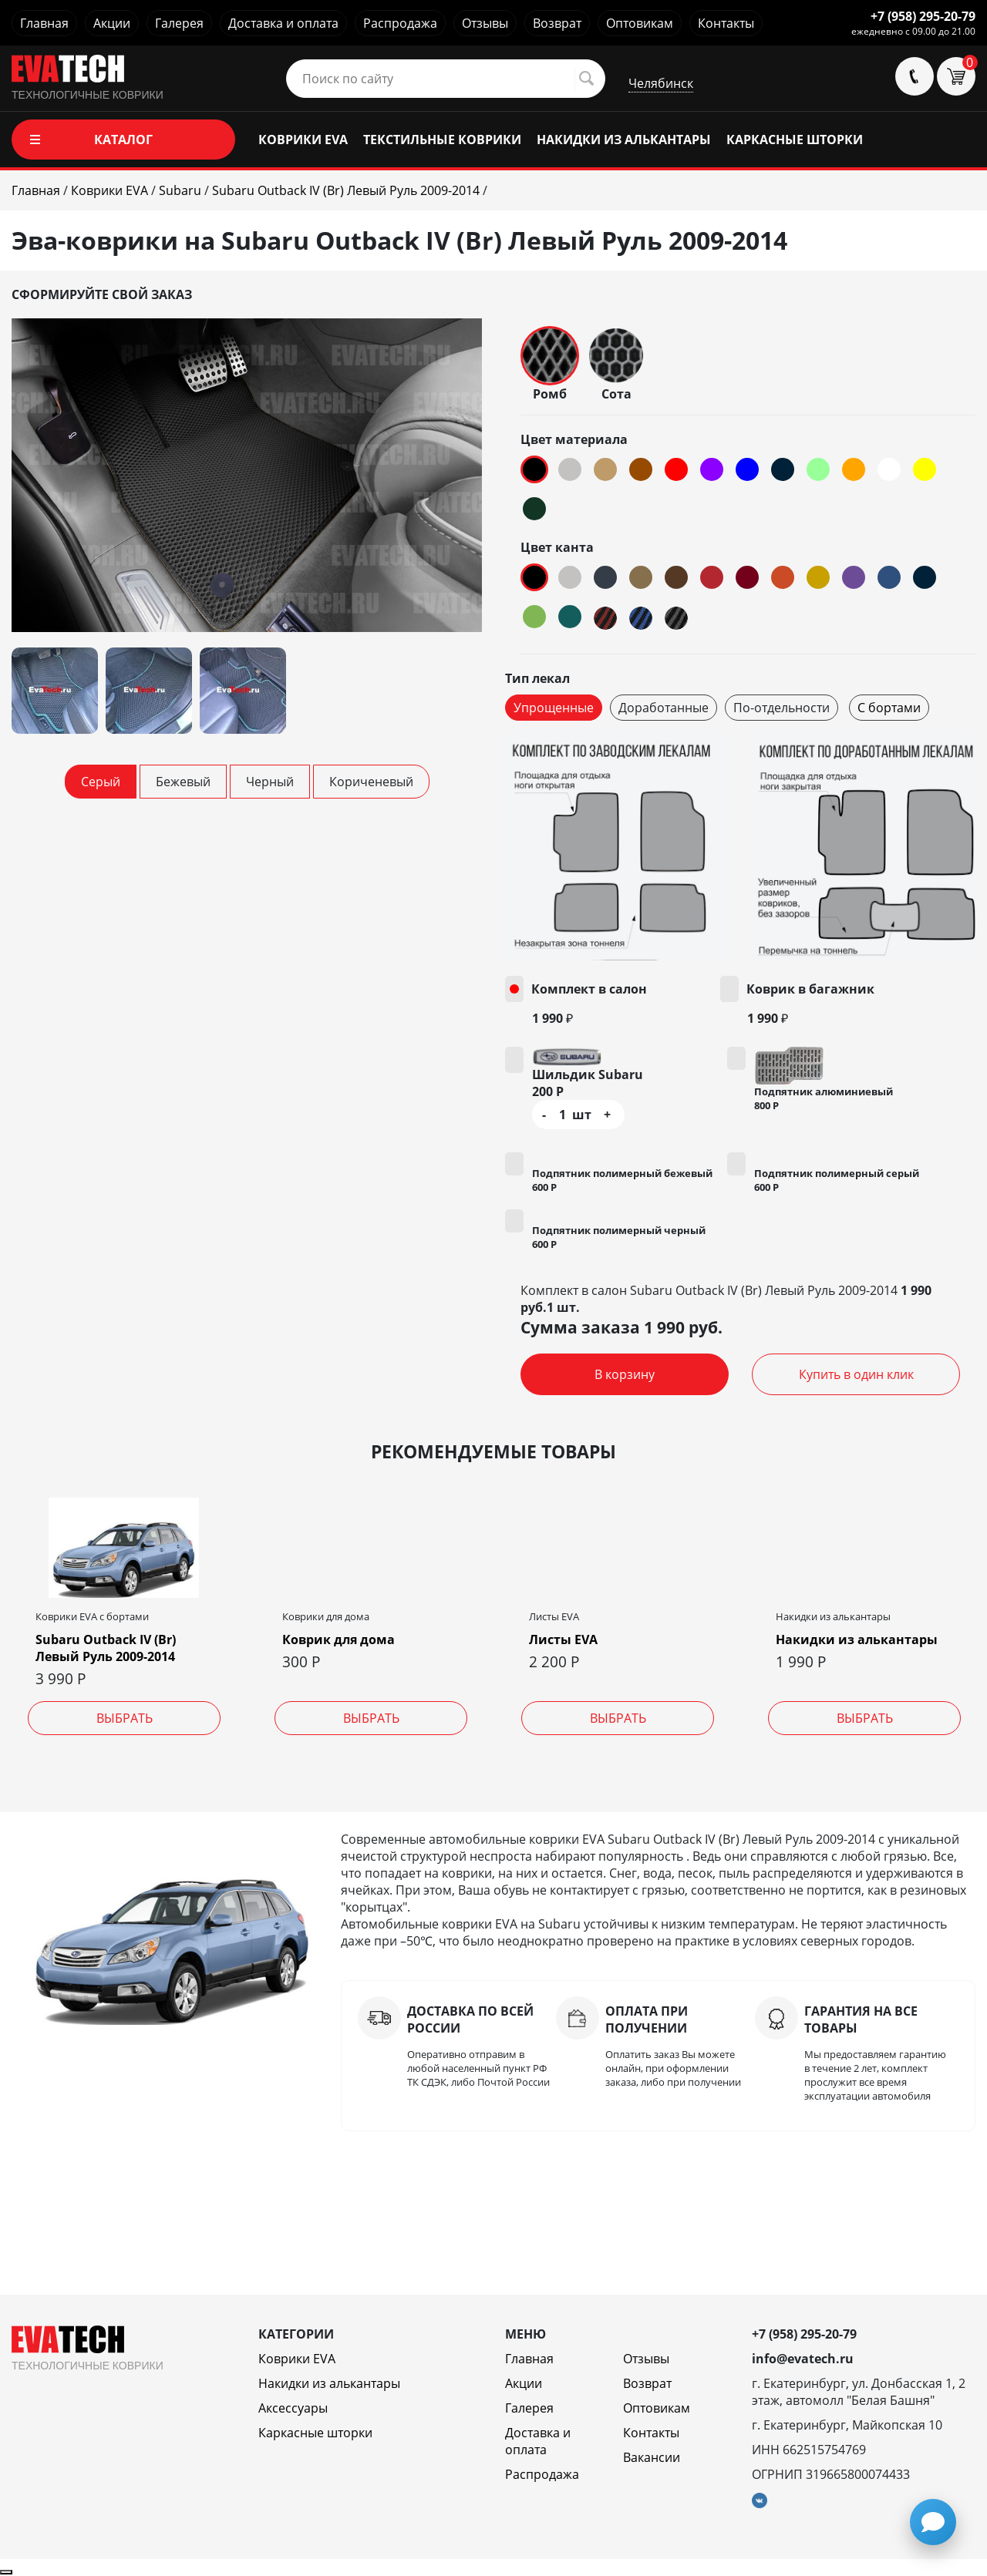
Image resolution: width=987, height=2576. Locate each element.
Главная (44, 23)
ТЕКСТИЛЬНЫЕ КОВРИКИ (442, 139)
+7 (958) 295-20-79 (923, 16)
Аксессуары (293, 2407)
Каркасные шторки (315, 2432)
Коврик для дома (338, 1639)
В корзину (625, 1374)
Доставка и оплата (283, 23)
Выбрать (124, 1718)
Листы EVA (563, 1639)
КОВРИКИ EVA (303, 139)
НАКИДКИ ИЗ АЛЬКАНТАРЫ (624, 139)
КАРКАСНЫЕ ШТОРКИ (794, 139)
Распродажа (400, 23)
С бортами (889, 707)
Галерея (179, 23)
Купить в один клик (856, 1374)
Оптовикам (639, 23)
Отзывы (485, 23)
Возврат (557, 23)
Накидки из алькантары (857, 1639)
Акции (111, 23)
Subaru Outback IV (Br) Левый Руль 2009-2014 (105, 1648)
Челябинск (660, 83)
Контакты (726, 23)
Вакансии (651, 2457)
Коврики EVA (296, 2358)
